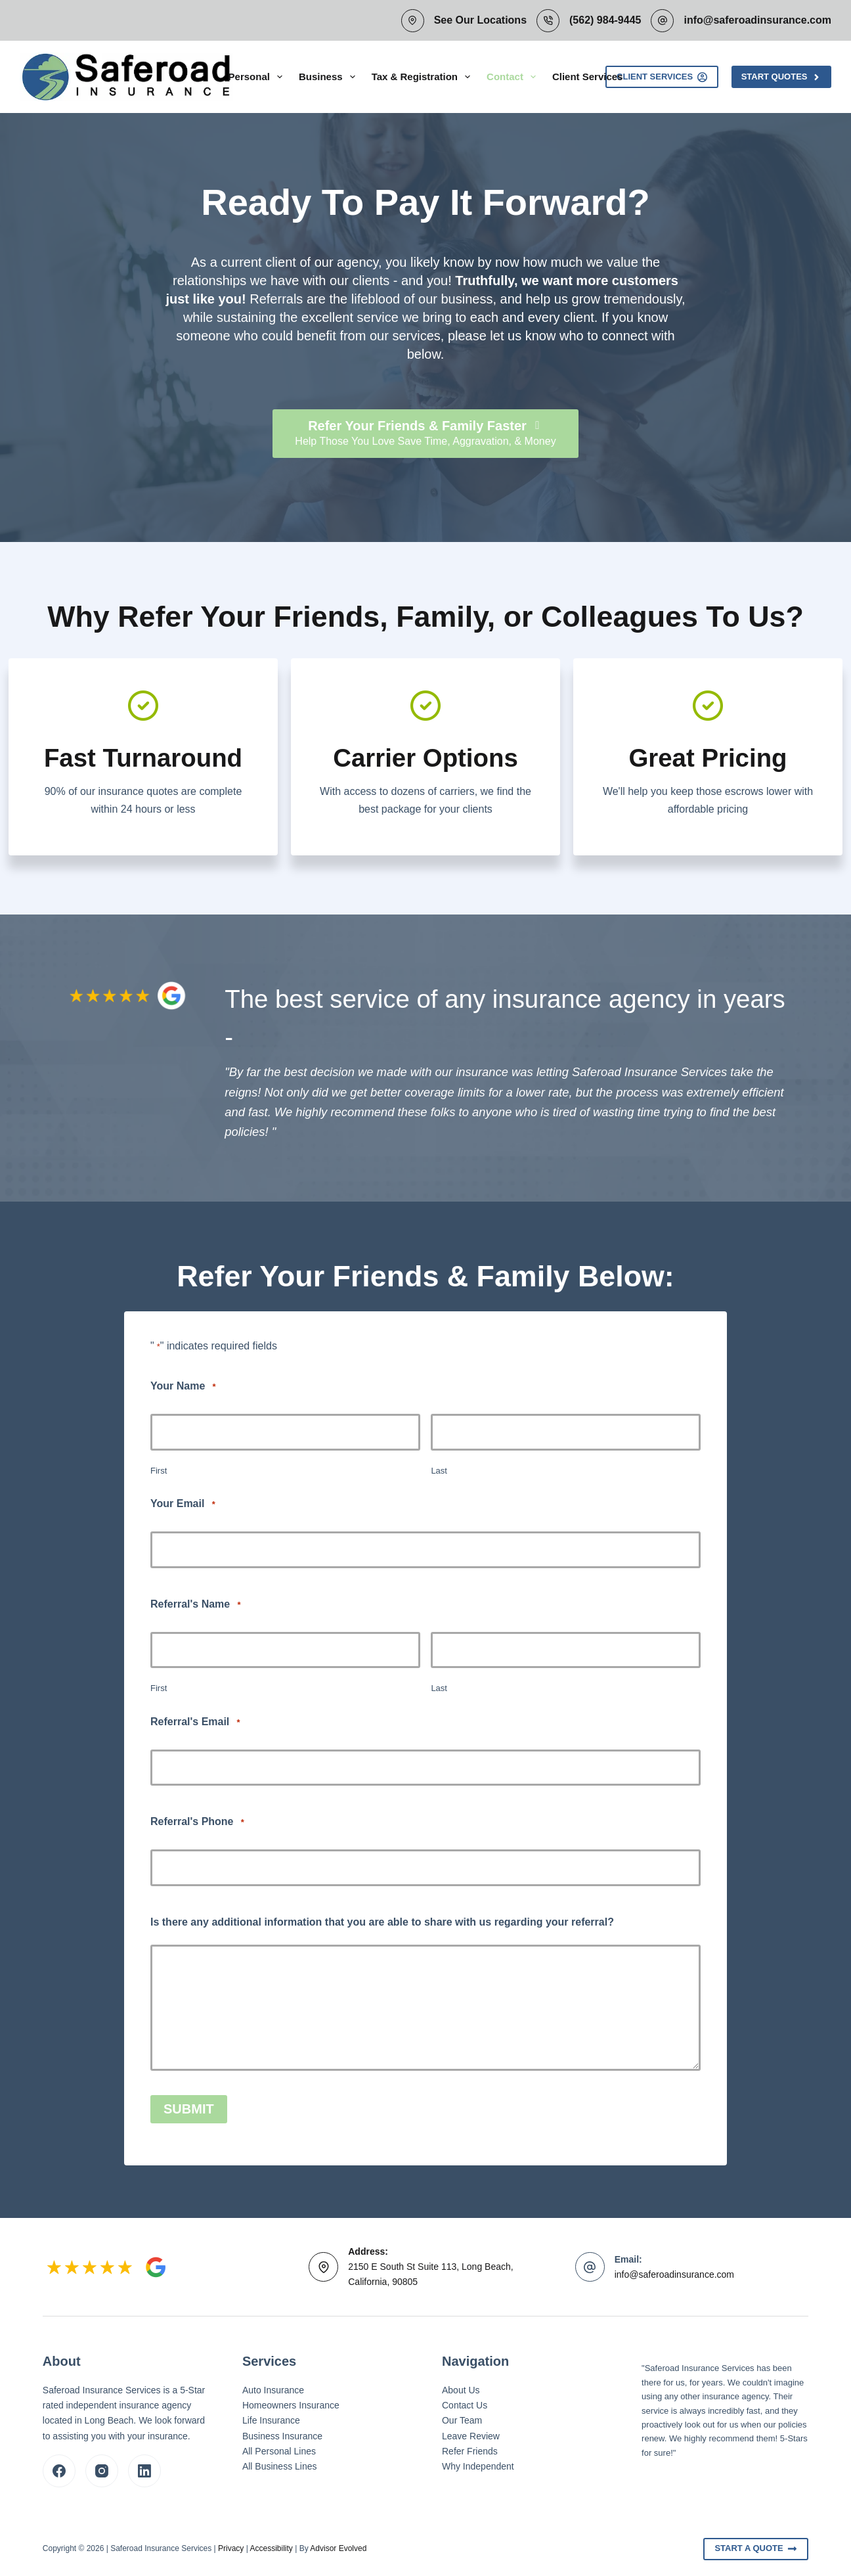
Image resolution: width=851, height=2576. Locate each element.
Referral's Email (195, 1722)
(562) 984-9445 (605, 20)
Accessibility (271, 2548)
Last (439, 1471)
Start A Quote (755, 2548)
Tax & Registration (423, 77)
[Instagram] (101, 2470)
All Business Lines (279, 2466)
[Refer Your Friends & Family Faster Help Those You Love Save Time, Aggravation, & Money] (425, 433)
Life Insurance (271, 2420)
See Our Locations (480, 20)
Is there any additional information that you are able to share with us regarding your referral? (382, 1922)
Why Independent (478, 2466)
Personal (258, 77)
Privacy (231, 2548)
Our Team (462, 2420)
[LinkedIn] (144, 2470)
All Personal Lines (279, 2450)
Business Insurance (282, 2435)
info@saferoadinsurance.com (757, 20)
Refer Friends (470, 2450)
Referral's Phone (197, 1822)
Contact (514, 77)
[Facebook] (59, 2470)
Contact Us (464, 2405)
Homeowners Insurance (290, 2405)
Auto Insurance (273, 2390)
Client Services (587, 76)
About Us (461, 2390)
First (158, 1471)
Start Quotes (781, 77)
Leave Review (471, 2435)
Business (329, 77)
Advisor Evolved (338, 2548)
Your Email (182, 1504)
